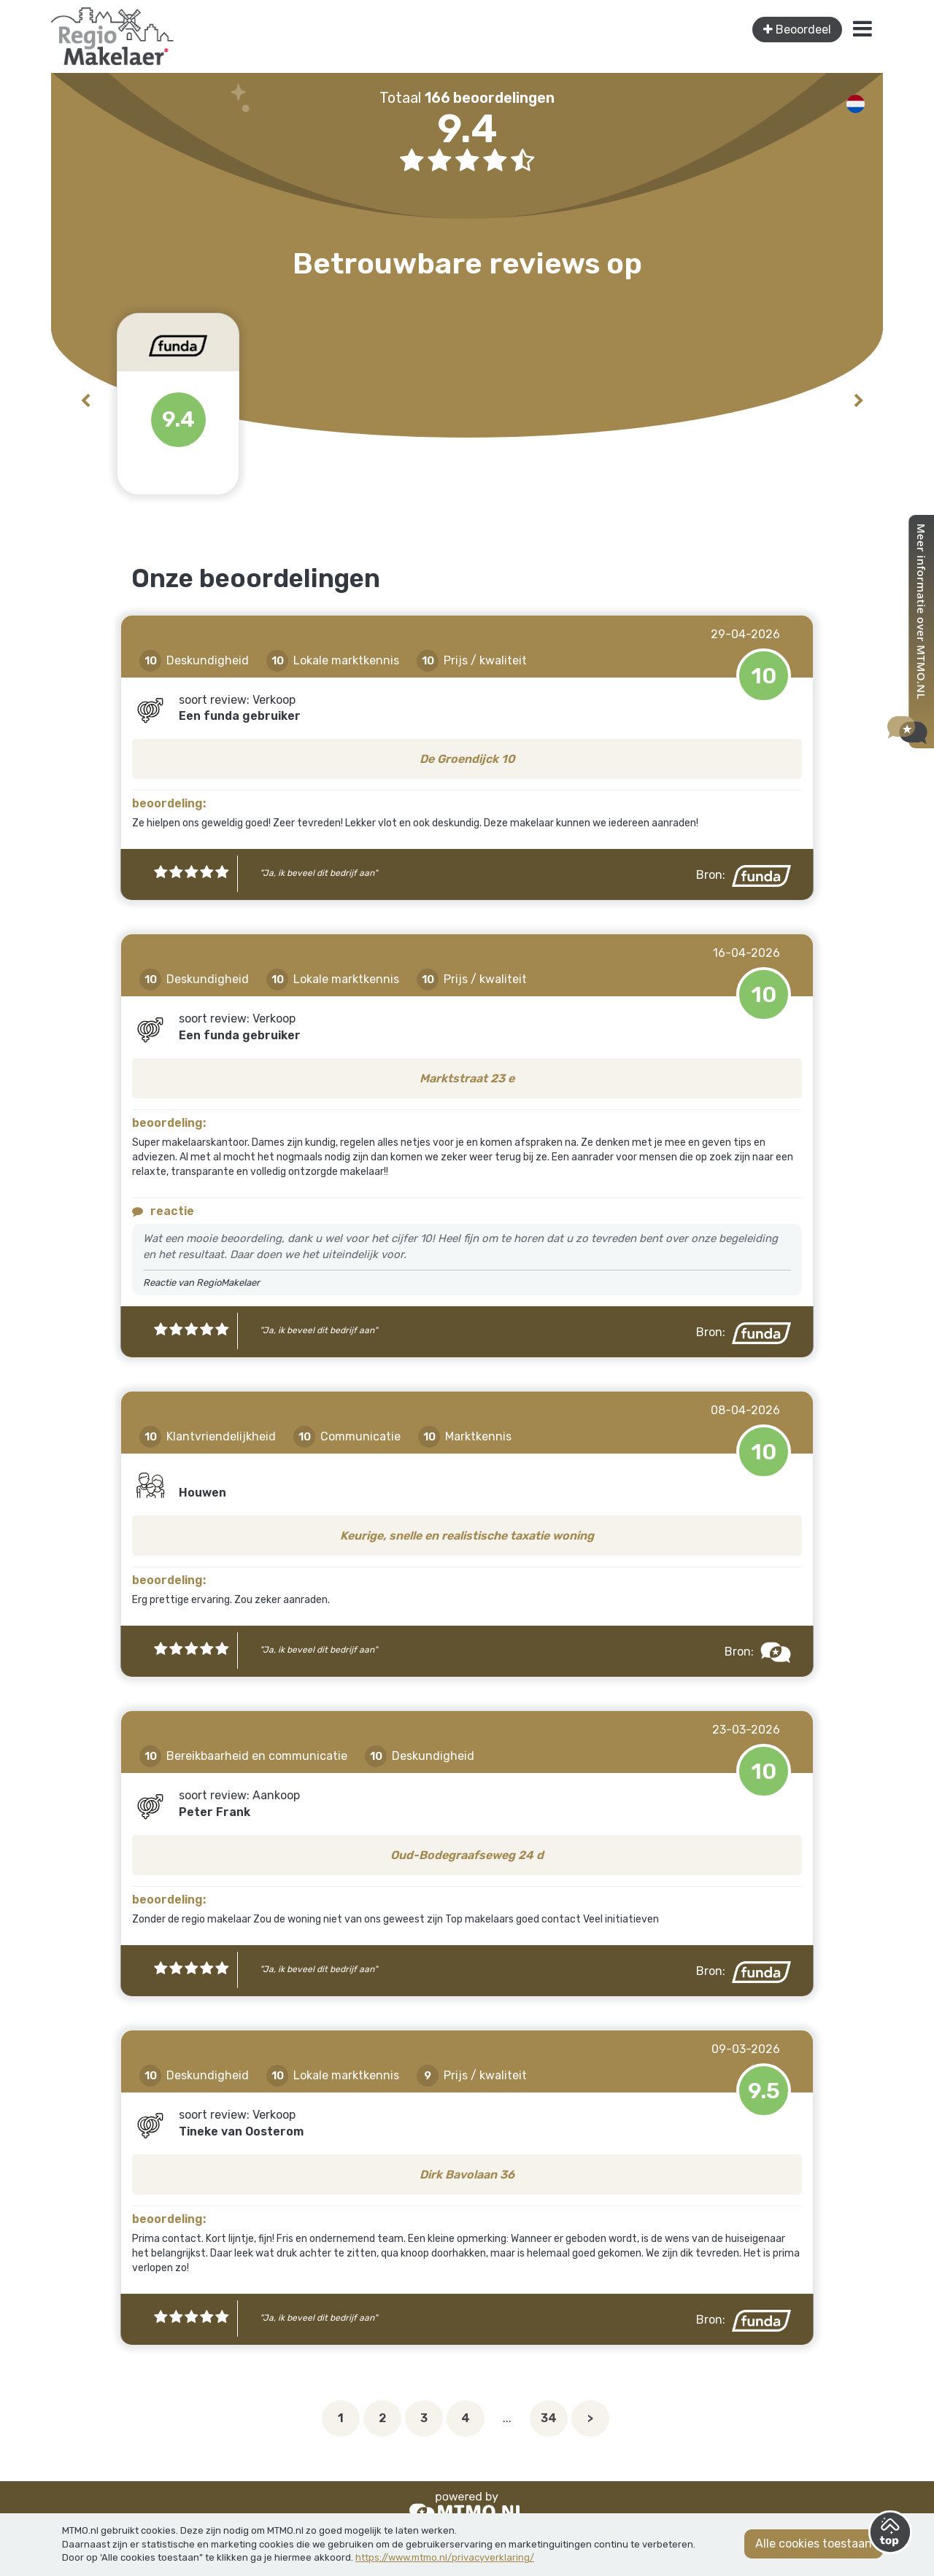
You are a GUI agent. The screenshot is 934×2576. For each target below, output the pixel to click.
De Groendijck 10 (467, 759)
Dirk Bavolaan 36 (467, 2174)
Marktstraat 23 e (467, 1078)
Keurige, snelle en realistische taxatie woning (467, 1536)
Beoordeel (797, 29)
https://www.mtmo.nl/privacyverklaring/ (444, 2557)
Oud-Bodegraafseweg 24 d (467, 1855)
